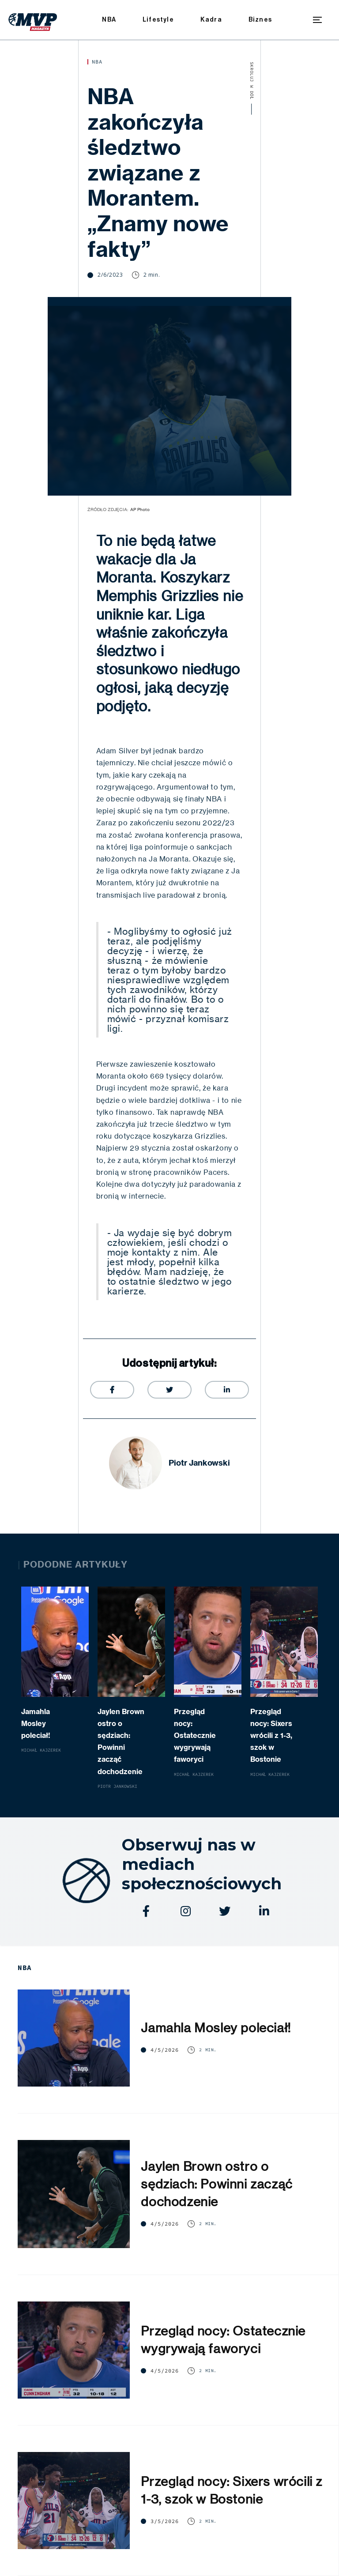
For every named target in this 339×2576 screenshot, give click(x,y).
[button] (317, 20)
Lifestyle (158, 19)
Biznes (260, 19)
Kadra (211, 19)
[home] (32, 20)
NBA (109, 19)
